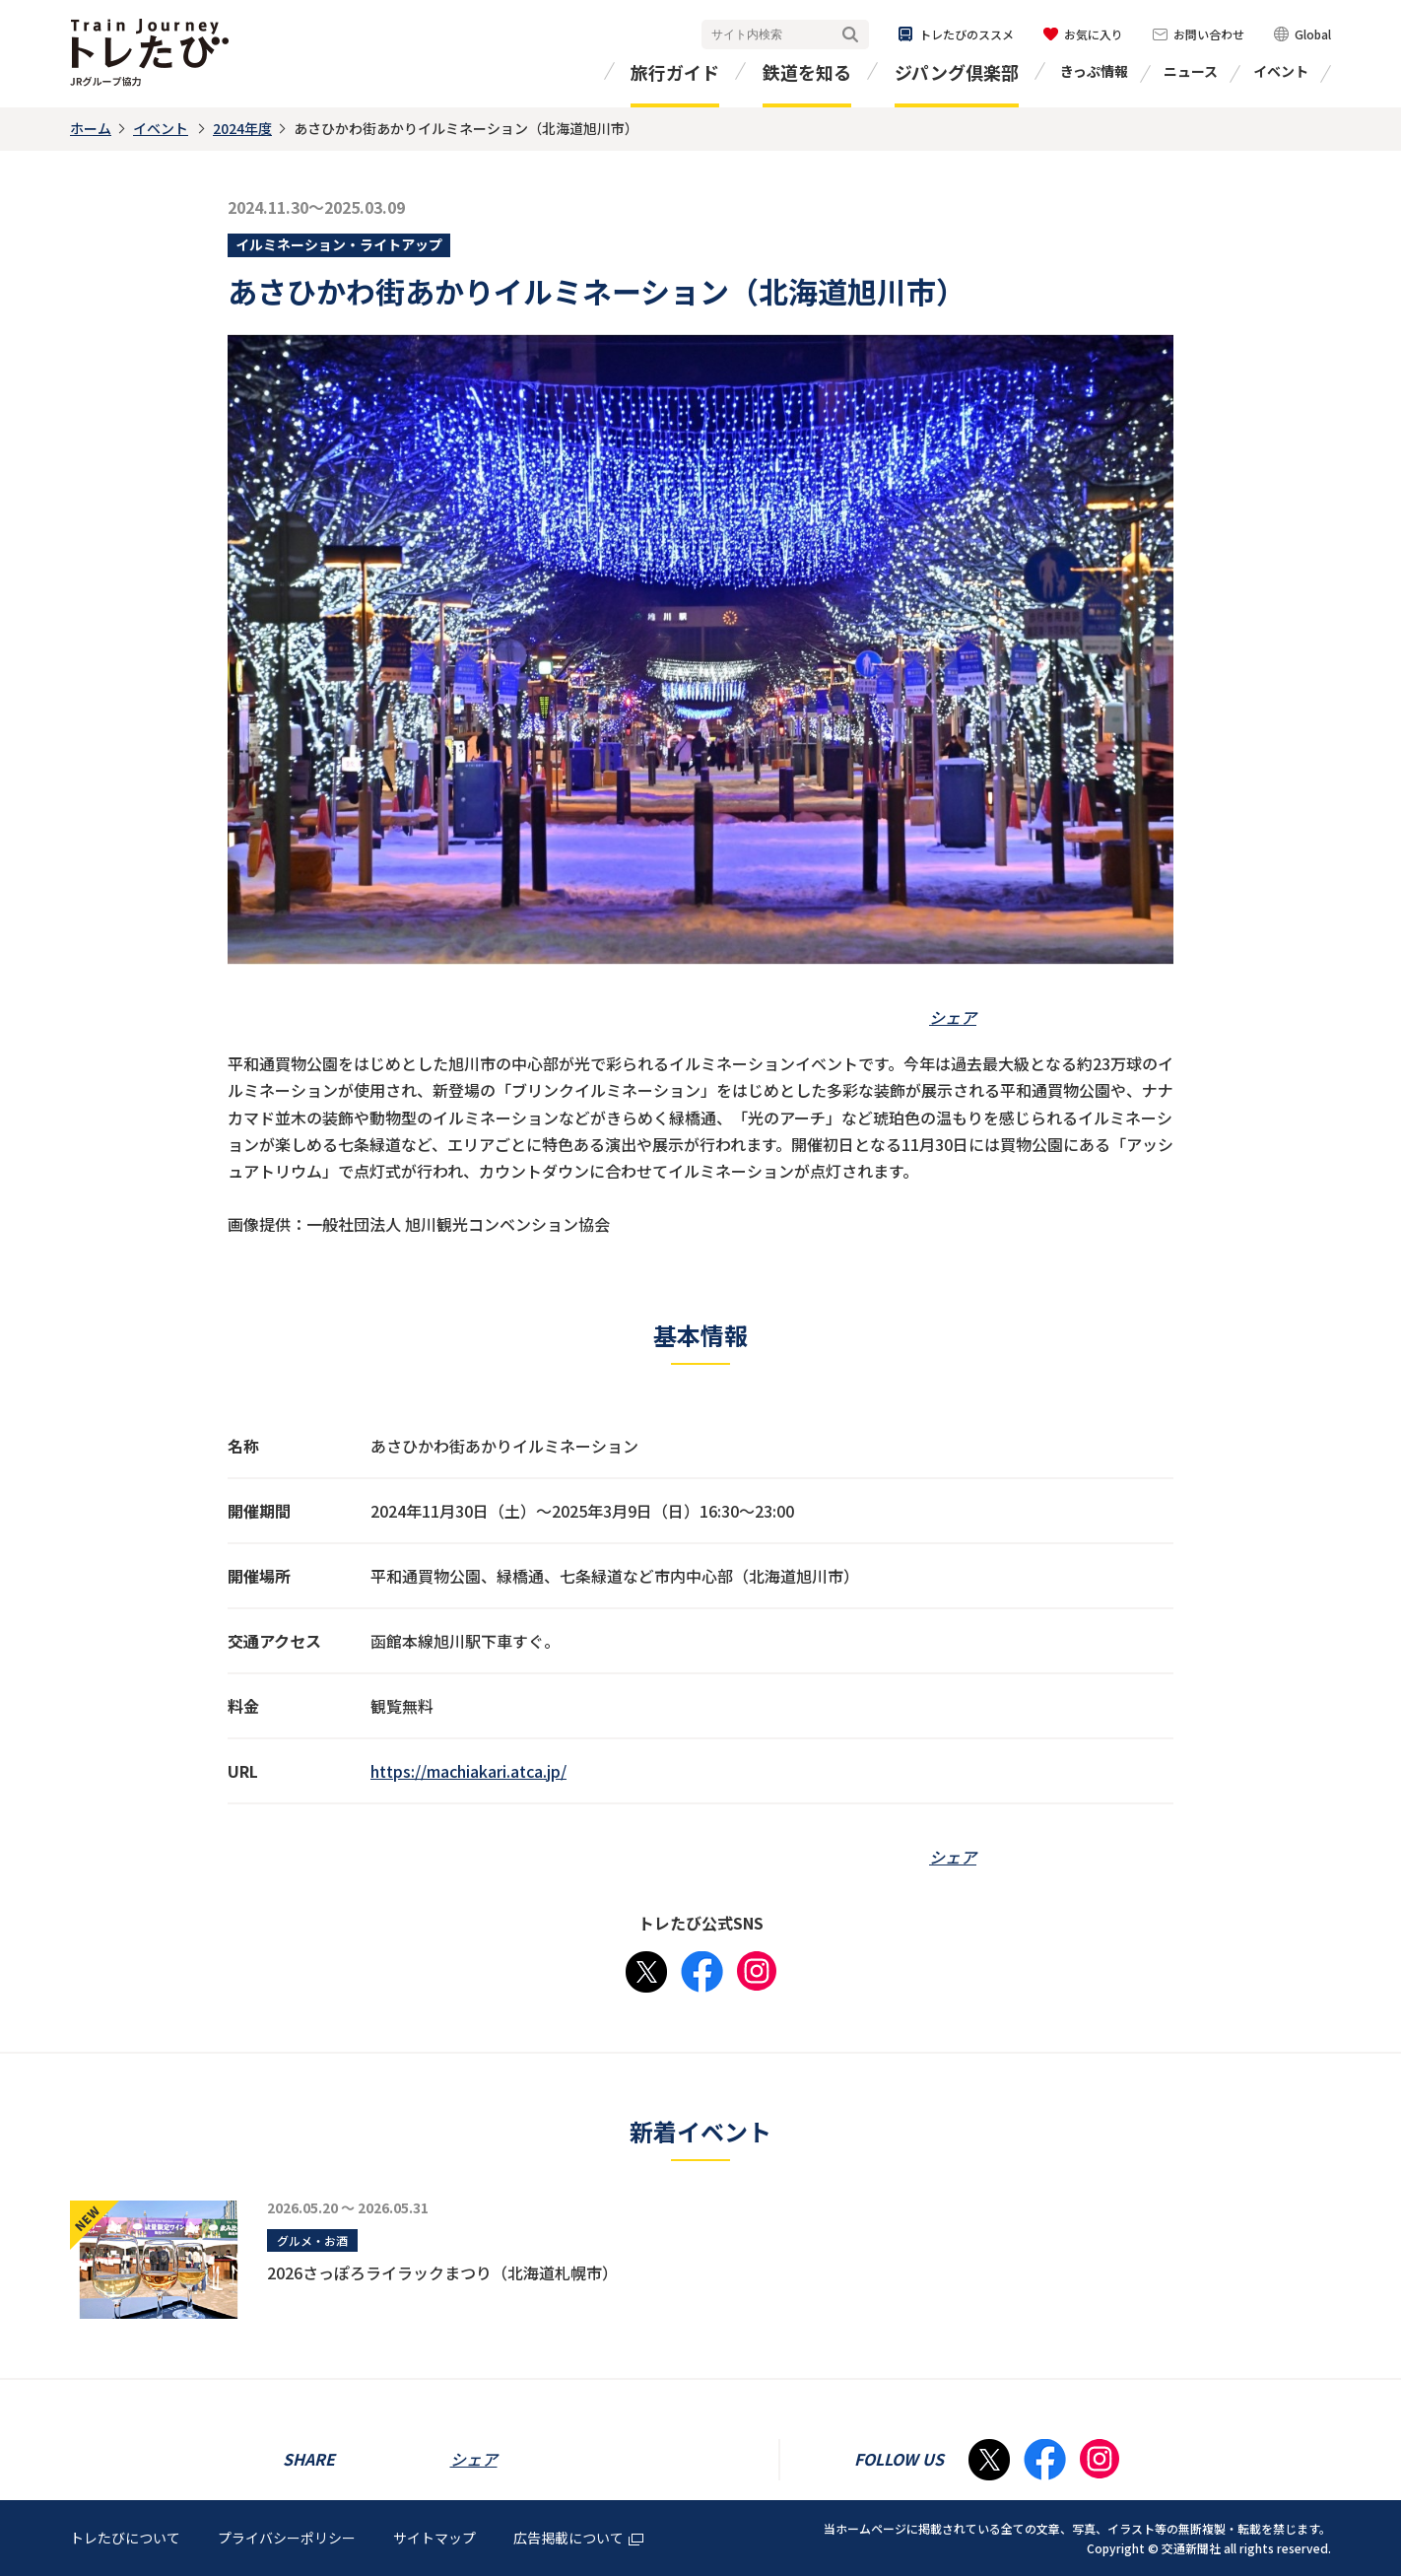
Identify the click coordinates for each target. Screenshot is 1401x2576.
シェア (952, 1017)
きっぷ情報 (1094, 71)
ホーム (90, 128)
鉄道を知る (807, 72)
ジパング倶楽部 (957, 72)
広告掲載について (578, 2537)
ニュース (1191, 71)
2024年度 (242, 128)
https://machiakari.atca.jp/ (468, 1771)
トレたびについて (125, 2537)
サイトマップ (434, 2537)
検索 (850, 35)
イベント (1280, 71)
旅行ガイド (675, 72)
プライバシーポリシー (287, 2537)
